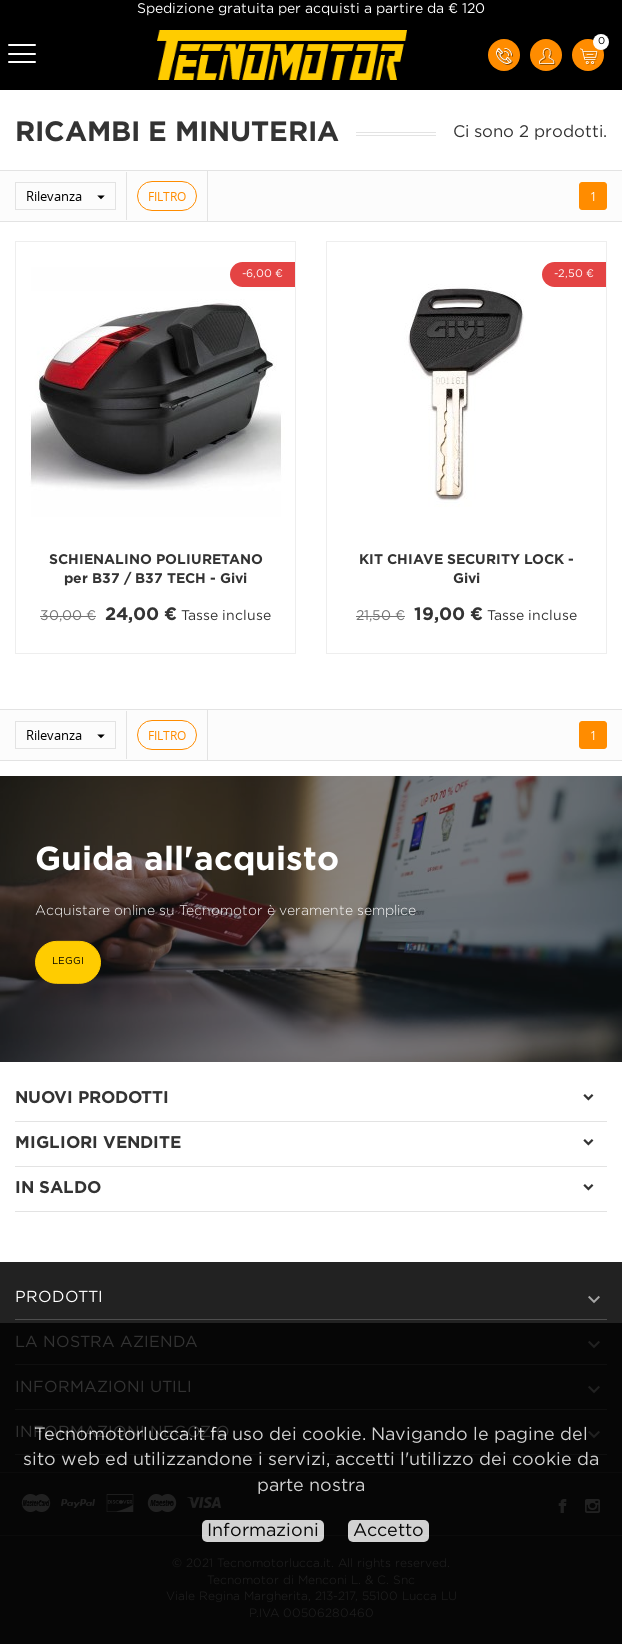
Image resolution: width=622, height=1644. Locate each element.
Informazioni (263, 1531)
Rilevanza (70, 196)
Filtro (167, 196)
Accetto (388, 1531)
